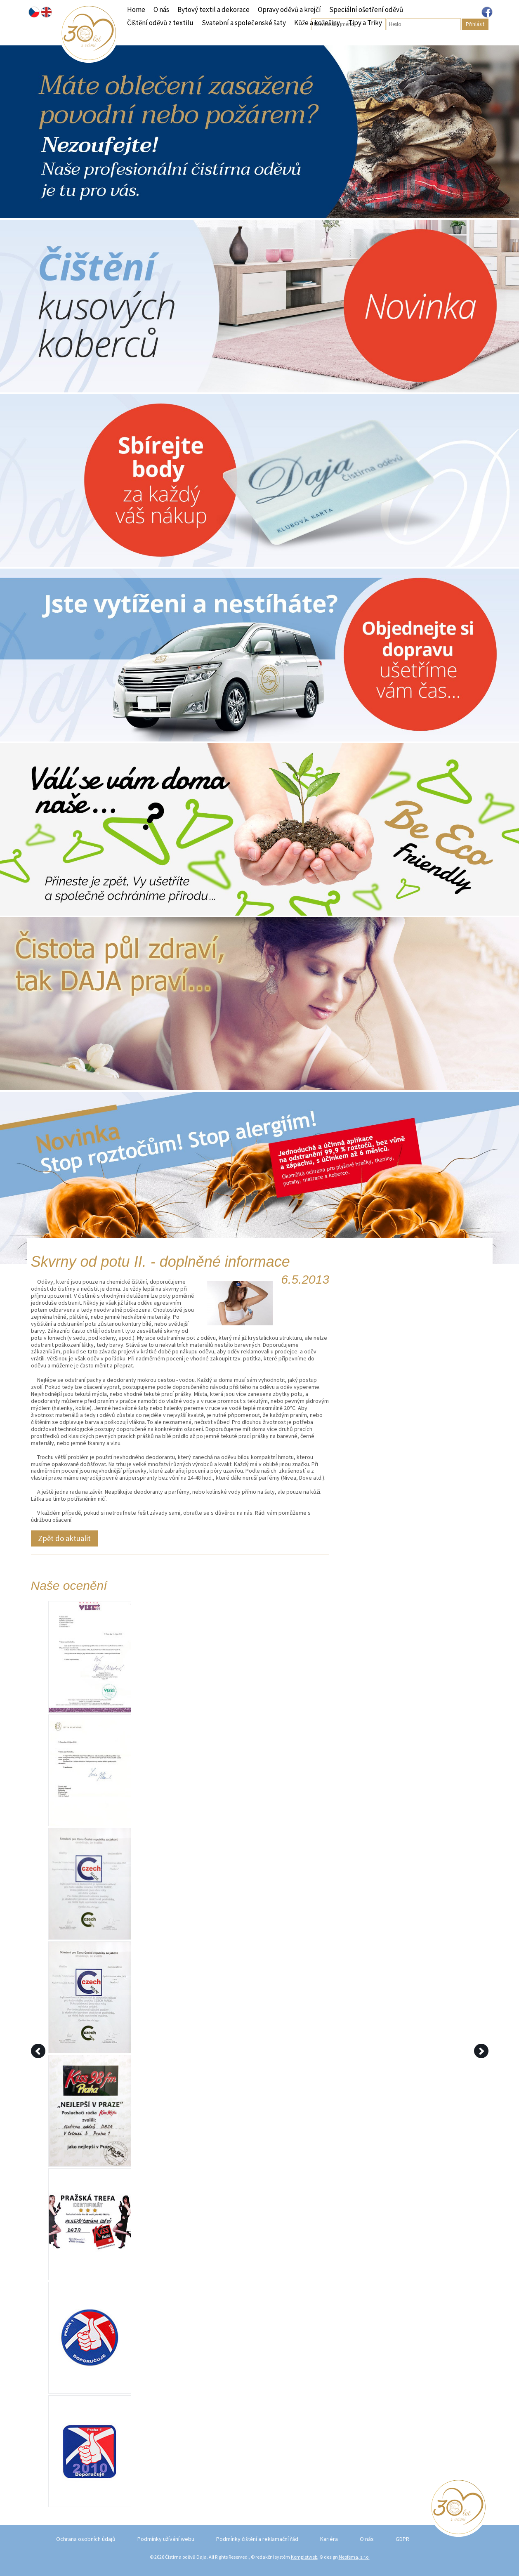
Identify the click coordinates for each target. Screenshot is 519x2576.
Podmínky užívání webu (165, 2539)
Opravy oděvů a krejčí (289, 9)
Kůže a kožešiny (317, 22)
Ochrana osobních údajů (86, 2539)
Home (136, 9)
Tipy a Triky (365, 22)
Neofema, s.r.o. (354, 2557)
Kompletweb (304, 2557)
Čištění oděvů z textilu (160, 22)
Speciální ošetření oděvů (366, 9)
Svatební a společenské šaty (244, 22)
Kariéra (329, 2539)
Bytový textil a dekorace (213, 9)
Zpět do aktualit (64, 1538)
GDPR (402, 2539)
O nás (161, 9)
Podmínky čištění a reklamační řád (257, 2539)
